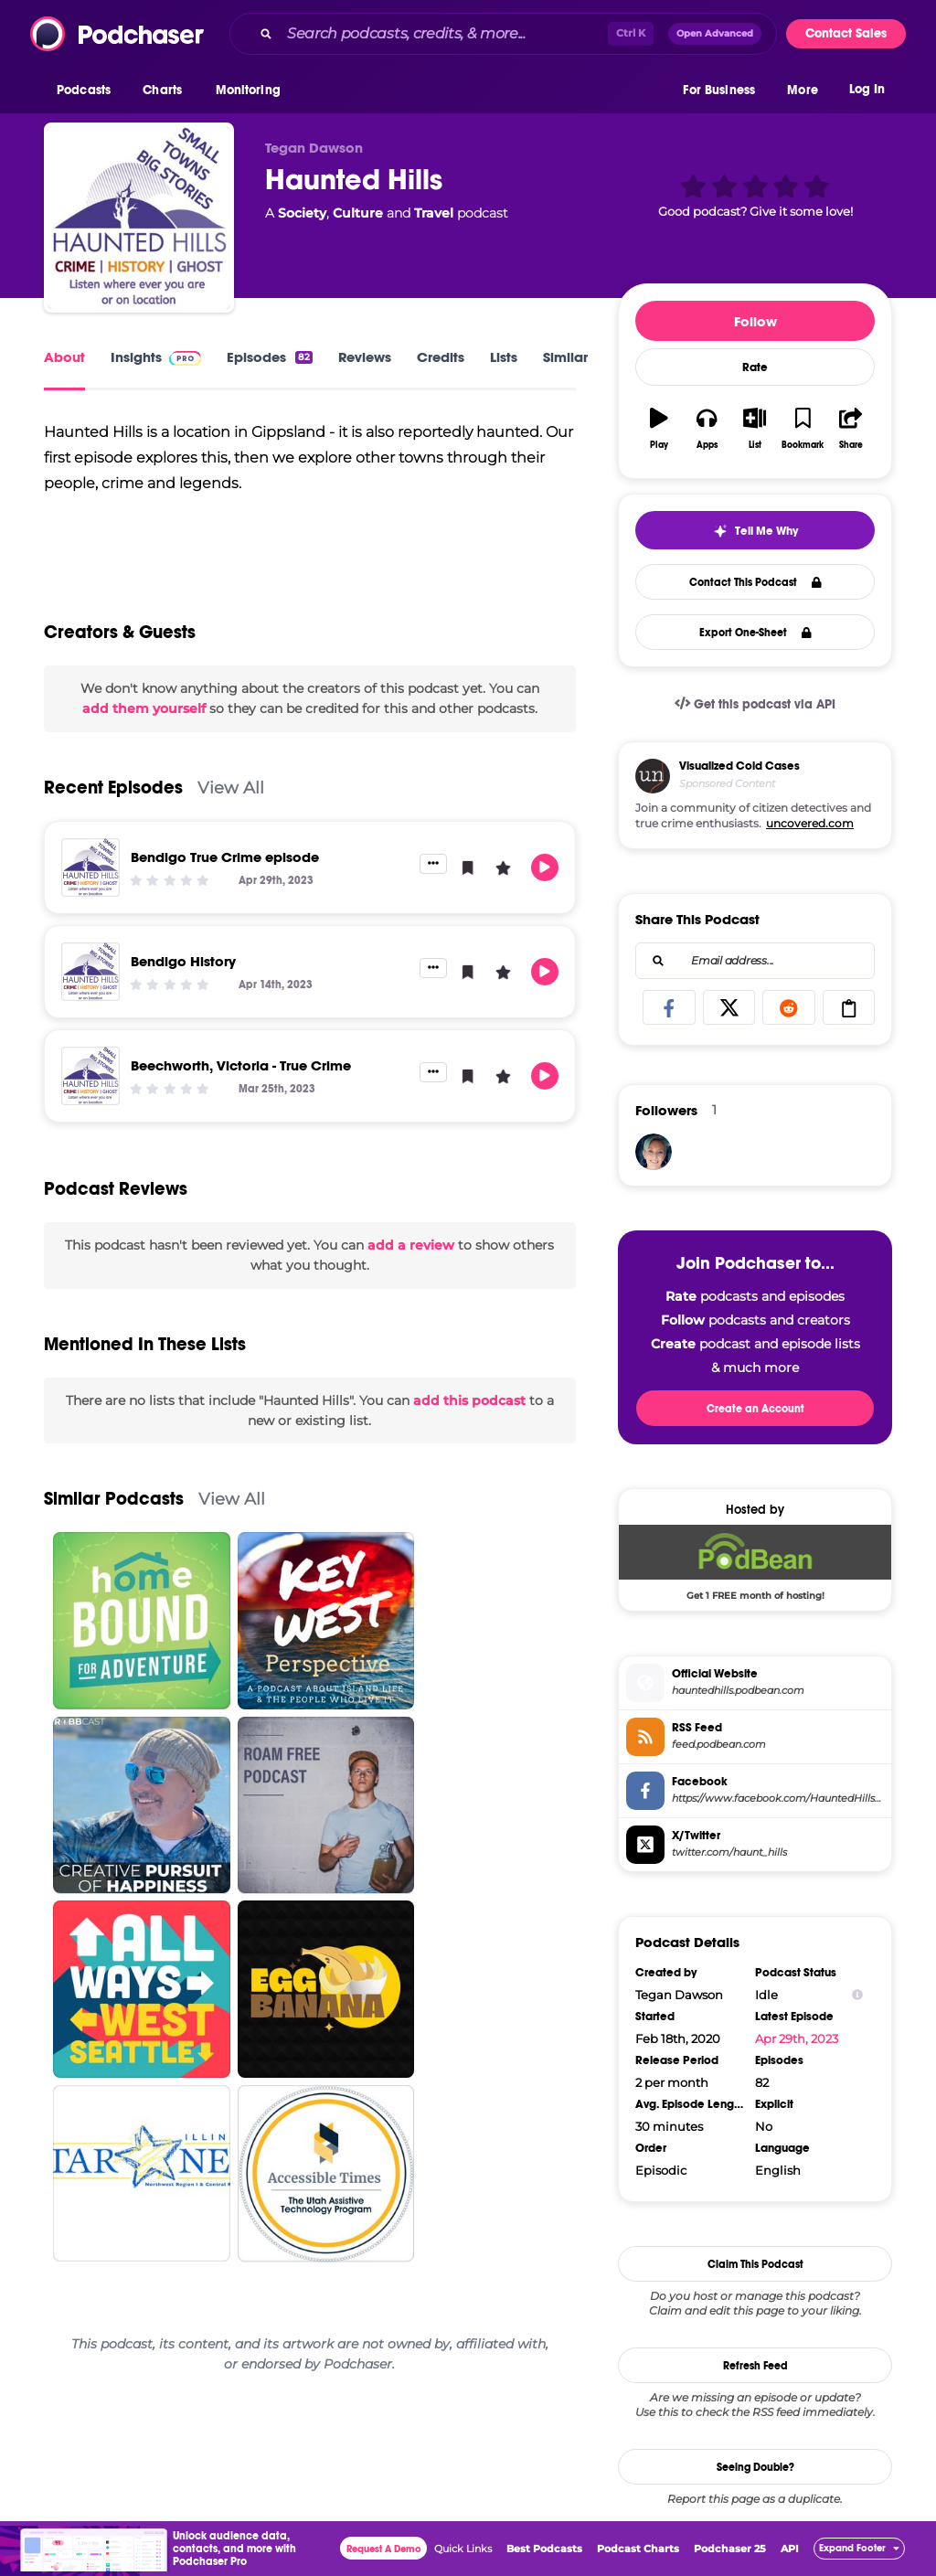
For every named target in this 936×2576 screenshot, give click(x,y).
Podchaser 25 (730, 2548)
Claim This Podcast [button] (755, 2264)
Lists (503, 357)
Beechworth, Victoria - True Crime (241, 1097)
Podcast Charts (638, 2548)
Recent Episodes (113, 819)
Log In (867, 89)
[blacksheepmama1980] (653, 1152)
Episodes (270, 357)
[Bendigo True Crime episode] (90, 899)
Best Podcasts (544, 2548)
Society (302, 213)
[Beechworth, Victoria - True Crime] (90, 1108)
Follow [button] (755, 321)
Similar (565, 357)
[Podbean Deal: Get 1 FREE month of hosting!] (755, 1562)
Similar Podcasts (114, 1531)
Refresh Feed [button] (755, 2365)
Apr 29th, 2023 (796, 2038)
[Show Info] (857, 1995)
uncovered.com (810, 823)
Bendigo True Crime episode (225, 889)
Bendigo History (183, 993)
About (64, 357)
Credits (440, 357)
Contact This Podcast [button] (755, 582)
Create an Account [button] (755, 1408)
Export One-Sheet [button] (755, 632)
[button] (88, 90)
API (790, 2548)
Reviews (364, 357)
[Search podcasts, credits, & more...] (444, 33)
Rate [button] (755, 367)
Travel (433, 213)
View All (230, 819)
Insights (156, 357)
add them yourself (144, 741)
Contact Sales (846, 33)
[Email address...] (755, 960)
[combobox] (503, 34)
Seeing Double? (755, 2467)
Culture (358, 213)
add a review (410, 1277)
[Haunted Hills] (139, 217)
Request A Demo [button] (383, 2549)
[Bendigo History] (90, 1003)
